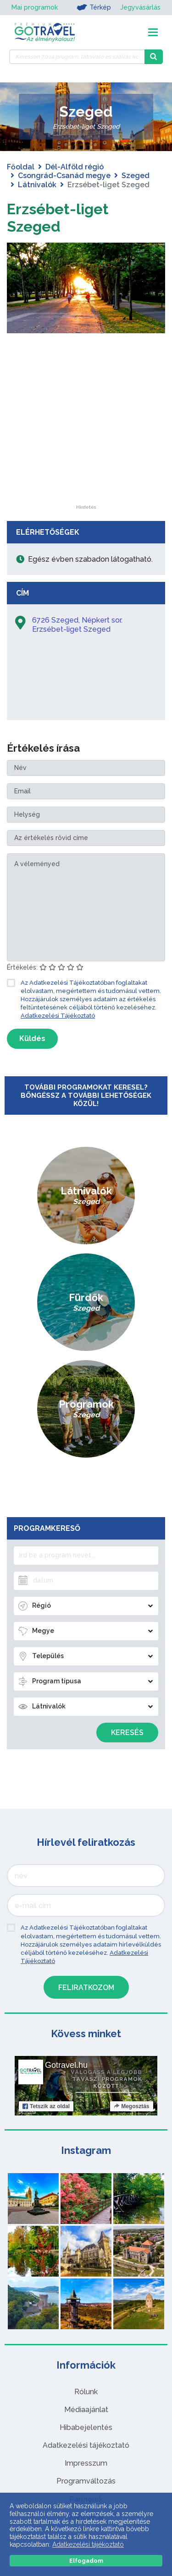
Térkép (94, 7)
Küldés (32, 1038)
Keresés (127, 1732)
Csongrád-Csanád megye (64, 175)
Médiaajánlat (86, 2409)
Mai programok (34, 7)
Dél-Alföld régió (74, 167)
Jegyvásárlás (140, 7)
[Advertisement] (86, 447)
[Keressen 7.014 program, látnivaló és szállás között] (76, 56)
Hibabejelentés (86, 2427)
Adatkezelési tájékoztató (86, 2445)
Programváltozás (86, 2481)
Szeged (136, 175)
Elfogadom (86, 2560)
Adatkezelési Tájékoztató (58, 1015)
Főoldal (20, 167)
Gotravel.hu (66, 2065)
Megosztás (131, 2106)
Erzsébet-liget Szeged (58, 218)
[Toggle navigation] (153, 32)
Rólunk (86, 2391)
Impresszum (86, 2463)
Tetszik (46, 2106)
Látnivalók (37, 184)
